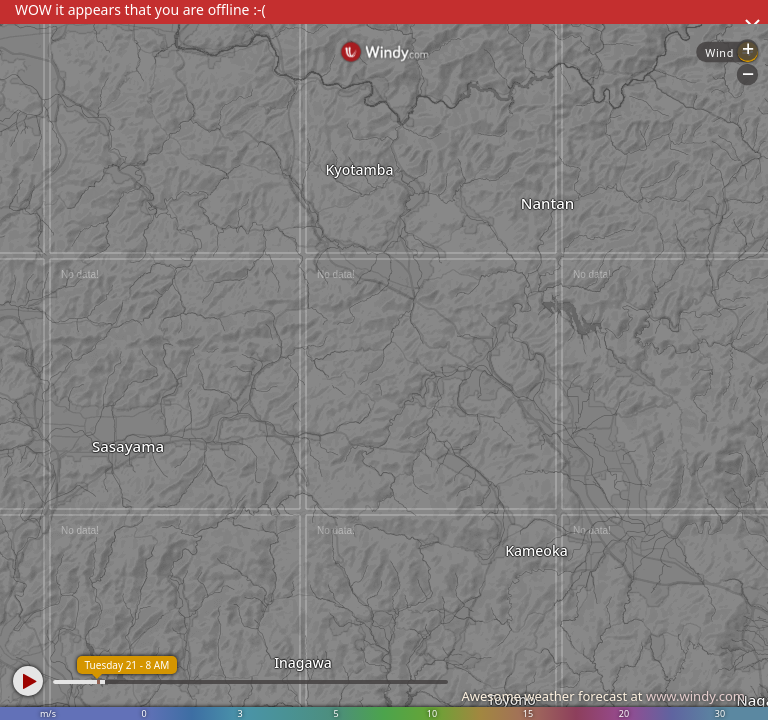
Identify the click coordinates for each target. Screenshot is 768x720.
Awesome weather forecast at (603, 696)
